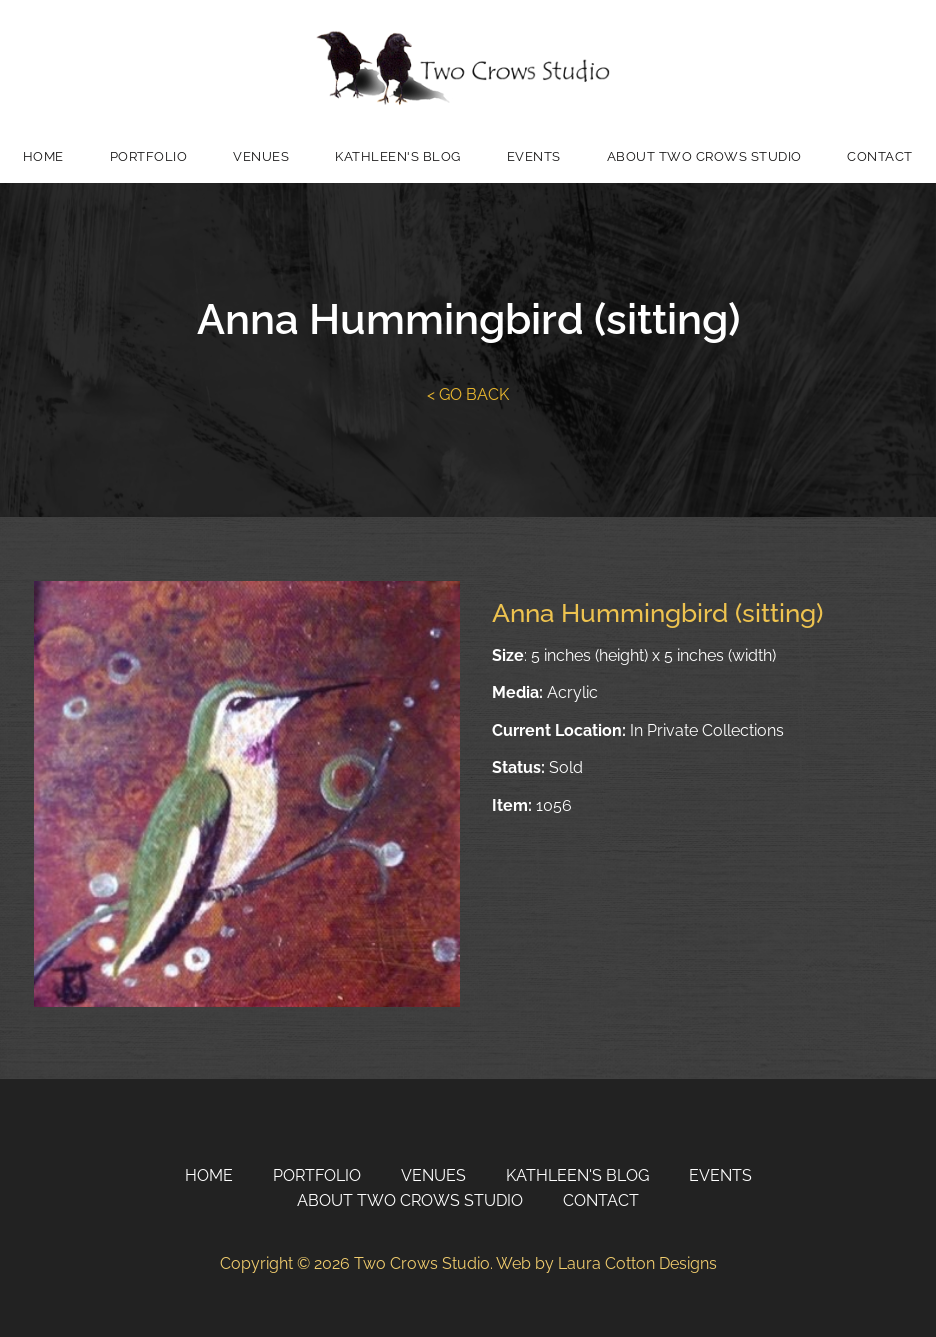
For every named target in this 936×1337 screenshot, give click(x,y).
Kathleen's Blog (398, 156)
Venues (261, 156)
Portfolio (149, 156)
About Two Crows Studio (704, 156)
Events (534, 156)
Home (43, 156)
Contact (880, 156)
